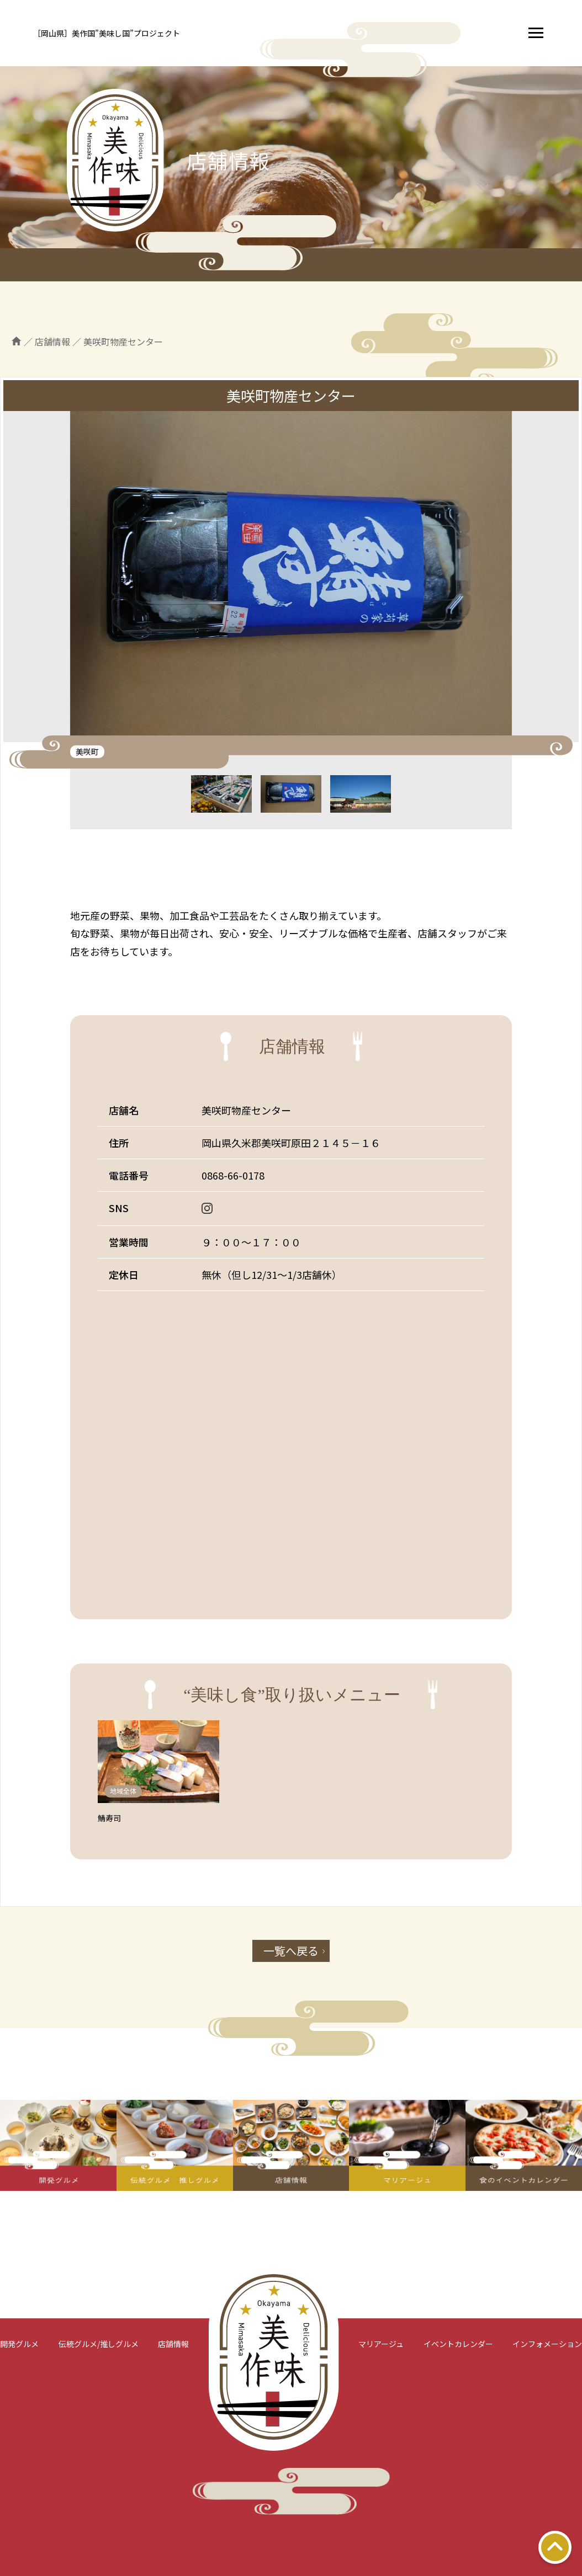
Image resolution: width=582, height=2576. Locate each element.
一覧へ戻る (291, 1951)
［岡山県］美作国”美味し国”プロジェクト (106, 33)
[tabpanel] (291, 576)
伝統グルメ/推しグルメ (99, 2344)
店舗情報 (173, 2344)
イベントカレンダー (458, 2344)
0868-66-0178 (233, 1175)
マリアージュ (381, 2344)
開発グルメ (19, 2344)
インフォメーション (547, 2344)
